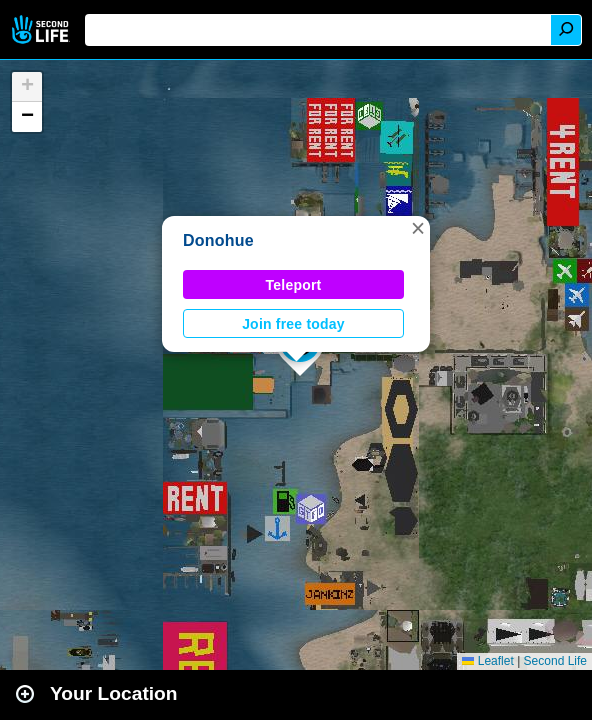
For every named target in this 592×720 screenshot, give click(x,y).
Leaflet (487, 661)
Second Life (42, 29)
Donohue (218, 240)
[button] (418, 228)
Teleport (294, 285)
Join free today (293, 324)
